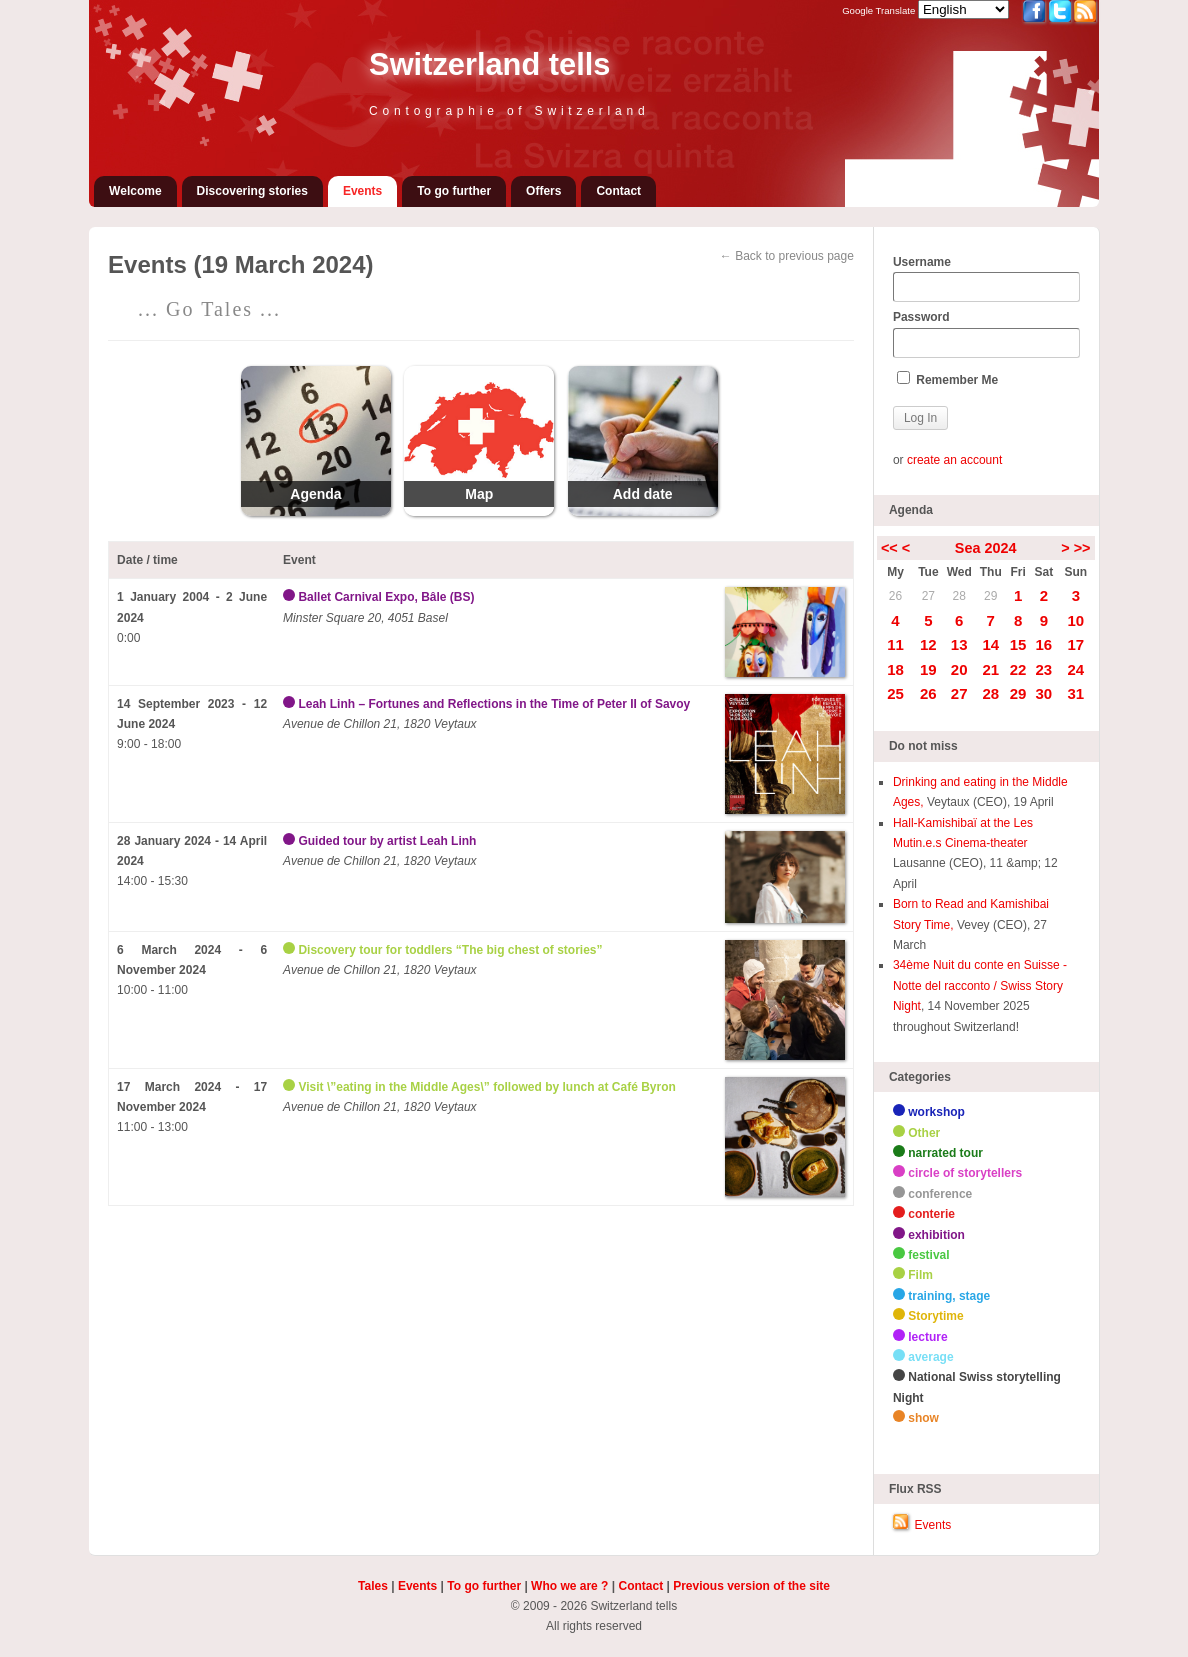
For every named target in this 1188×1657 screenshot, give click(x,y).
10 (1076, 620)
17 (1076, 644)
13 (959, 644)
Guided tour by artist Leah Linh (387, 841)
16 (1043, 644)
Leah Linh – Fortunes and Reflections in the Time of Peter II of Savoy (494, 704)
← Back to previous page (787, 256)
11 (895, 644)
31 (1076, 693)
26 (895, 596)
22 (1018, 669)
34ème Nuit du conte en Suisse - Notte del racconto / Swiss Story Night (980, 985)
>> (1082, 548)
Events (362, 191)
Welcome (135, 191)
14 (990, 644)
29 (990, 596)
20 (959, 669)
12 (928, 644)
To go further (454, 191)
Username (986, 279)
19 (928, 669)
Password (986, 334)
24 (1076, 669)
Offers (543, 191)
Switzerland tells (489, 64)
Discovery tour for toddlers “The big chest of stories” (450, 950)
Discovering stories (252, 191)
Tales (373, 1586)
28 (959, 596)
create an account (954, 460)
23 (1043, 669)
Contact (618, 191)
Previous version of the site (751, 1586)
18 (895, 669)
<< (889, 548)
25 (895, 693)
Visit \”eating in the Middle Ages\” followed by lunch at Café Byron (486, 1087)
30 (1043, 693)
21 (990, 669)
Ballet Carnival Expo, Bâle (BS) (386, 597)
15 (1018, 644)
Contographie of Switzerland (509, 111)
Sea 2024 (986, 548)
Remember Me (947, 379)
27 (928, 596)
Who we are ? (569, 1586)
